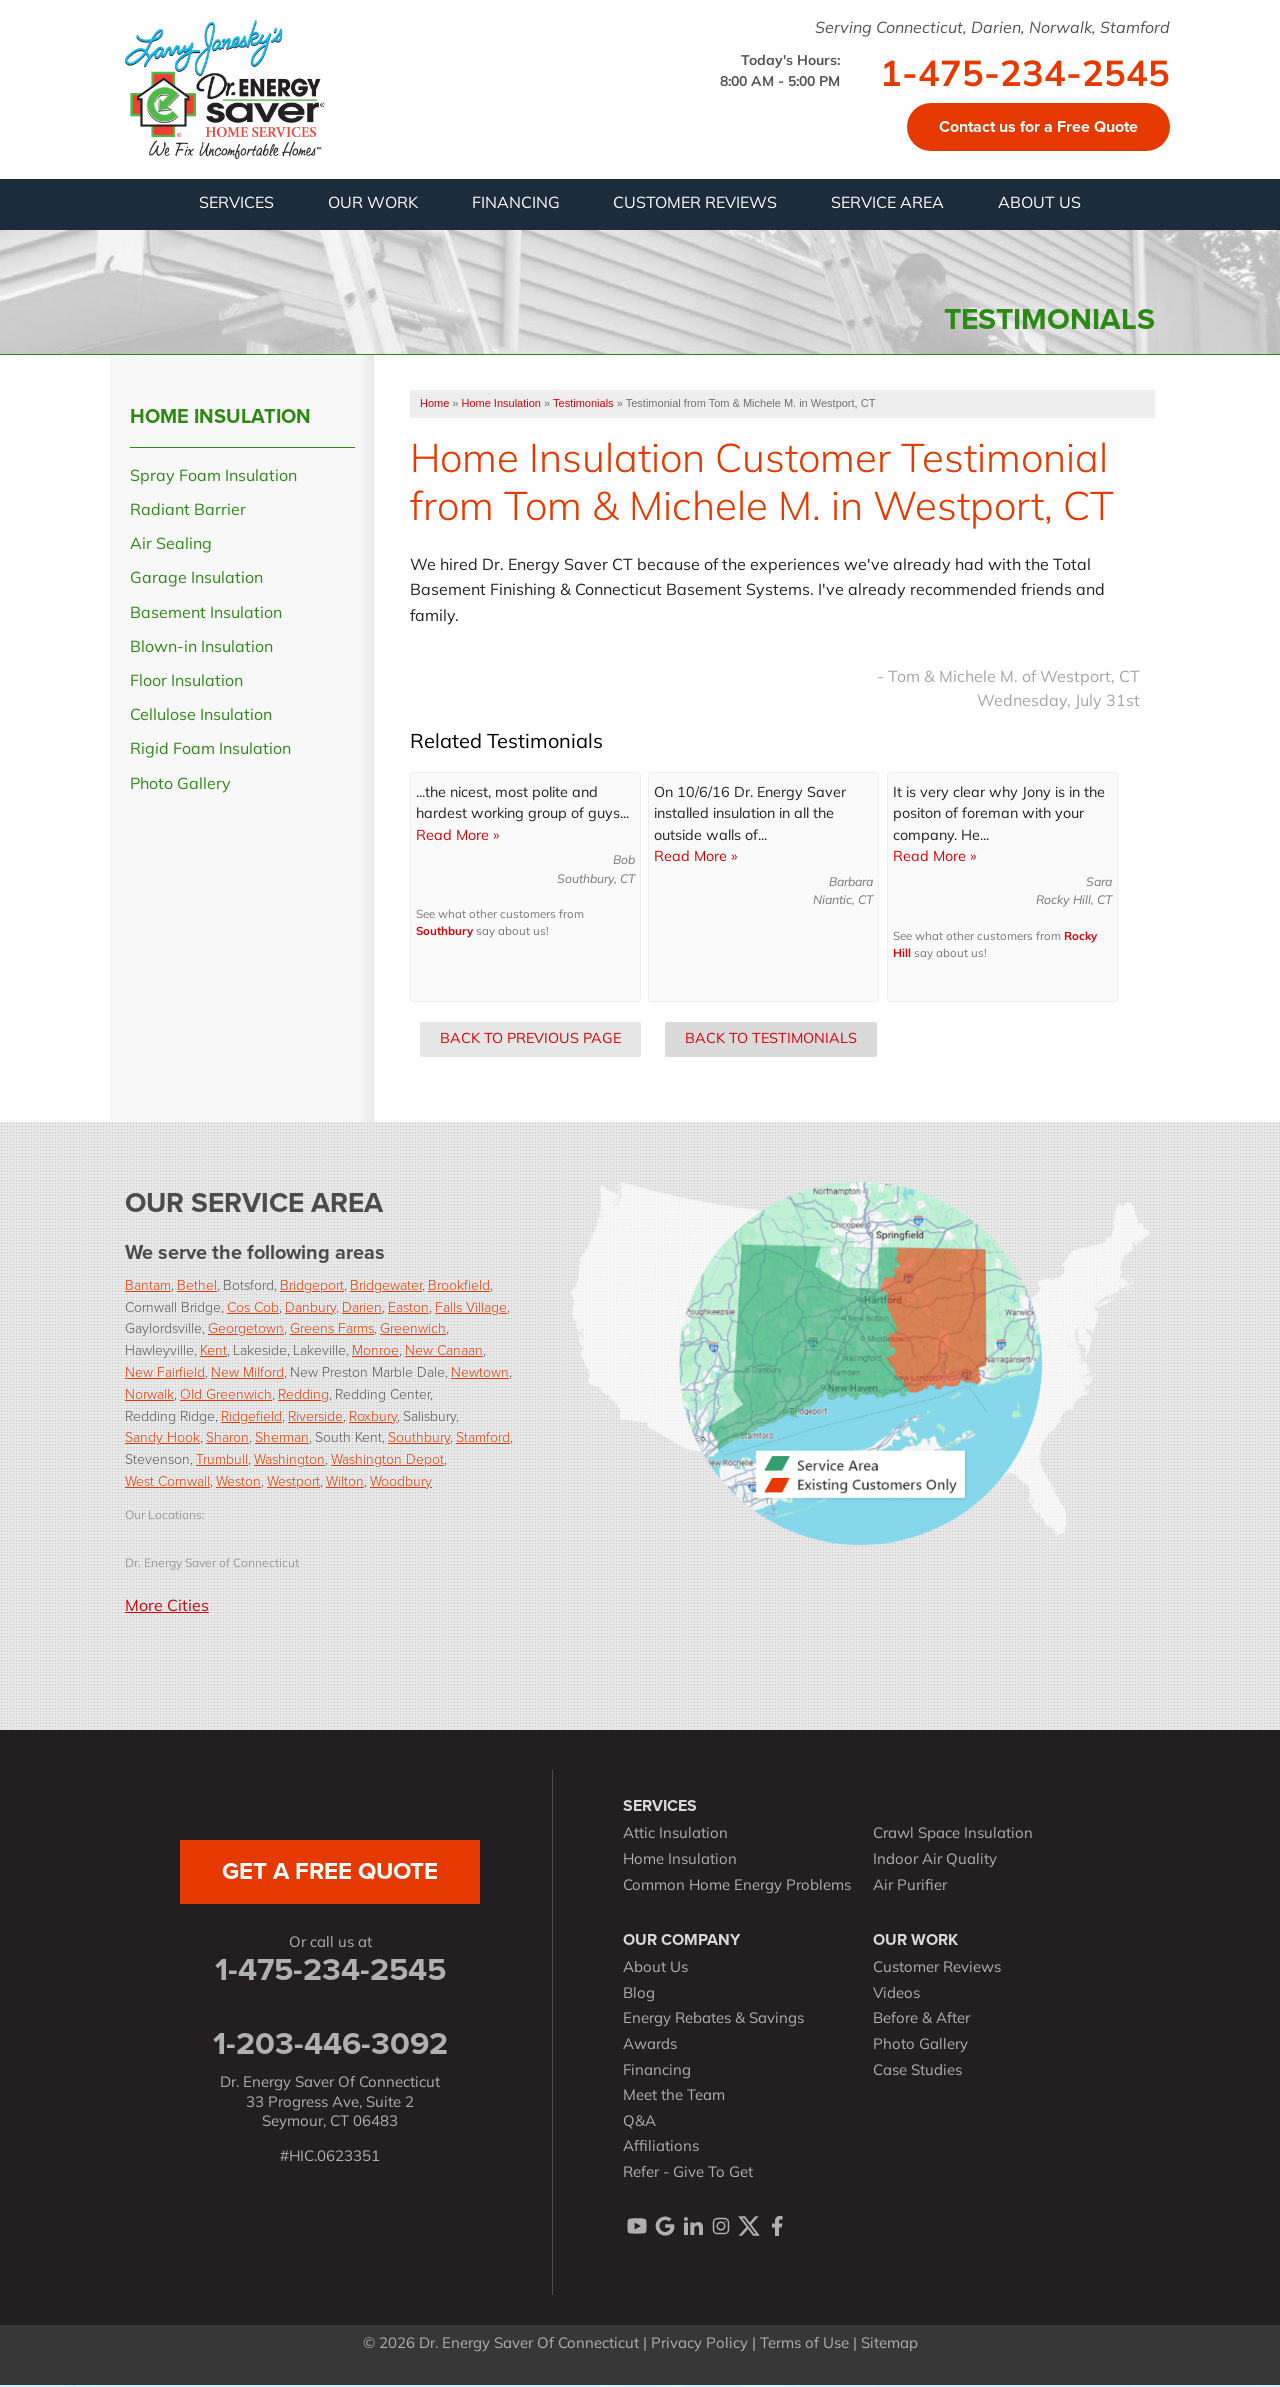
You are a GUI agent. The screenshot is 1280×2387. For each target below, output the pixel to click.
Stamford (483, 1438)
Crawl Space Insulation (953, 1836)
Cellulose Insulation (201, 718)
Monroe (375, 1351)
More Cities (167, 1608)
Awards (650, 2047)
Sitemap (889, 2346)
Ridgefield (251, 1416)
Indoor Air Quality (935, 1862)
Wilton (345, 1482)
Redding (303, 1394)
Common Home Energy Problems (737, 1887)
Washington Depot (387, 1460)
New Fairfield (165, 1373)
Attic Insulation (675, 1836)
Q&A (639, 2123)
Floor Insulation (186, 684)
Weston (238, 1482)
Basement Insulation (206, 615)
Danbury (310, 1307)
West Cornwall (167, 1482)
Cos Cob (253, 1307)
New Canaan (444, 1351)
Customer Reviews (937, 1970)
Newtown (480, 1373)
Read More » (457, 837)
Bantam (148, 1285)
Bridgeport (312, 1285)
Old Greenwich (226, 1394)
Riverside (315, 1416)
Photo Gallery (180, 786)
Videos (896, 1995)
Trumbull (222, 1460)
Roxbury (373, 1416)
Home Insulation (220, 417)
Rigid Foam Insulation (210, 752)
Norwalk (149, 1394)
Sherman (282, 1438)
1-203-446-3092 (330, 2045)
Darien (362, 1307)
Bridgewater (386, 1285)
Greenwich (413, 1329)
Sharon (227, 1438)
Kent (213, 1351)
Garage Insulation (196, 581)
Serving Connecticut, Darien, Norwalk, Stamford (992, 29)
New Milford (247, 1373)
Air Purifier (910, 1887)
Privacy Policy (699, 2346)
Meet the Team (674, 2098)
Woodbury (401, 1482)
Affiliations (661, 2149)
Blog (639, 1995)
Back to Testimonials (771, 1040)
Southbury (444, 934)
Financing (657, 2072)
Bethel (197, 1285)
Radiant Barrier (188, 513)
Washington (289, 1460)
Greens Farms (332, 1329)
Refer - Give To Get (688, 2174)
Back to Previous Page (530, 1040)
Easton (408, 1307)
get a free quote (330, 1873)
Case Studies (917, 2072)
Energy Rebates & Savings (713, 2021)
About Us (655, 1970)
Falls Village (471, 1307)
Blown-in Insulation (201, 649)
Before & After (921, 2021)
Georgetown (246, 1329)
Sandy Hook (162, 1438)
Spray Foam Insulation (213, 478)
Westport (293, 1482)
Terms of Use (804, 2346)
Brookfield (459, 1285)
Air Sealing (171, 547)
